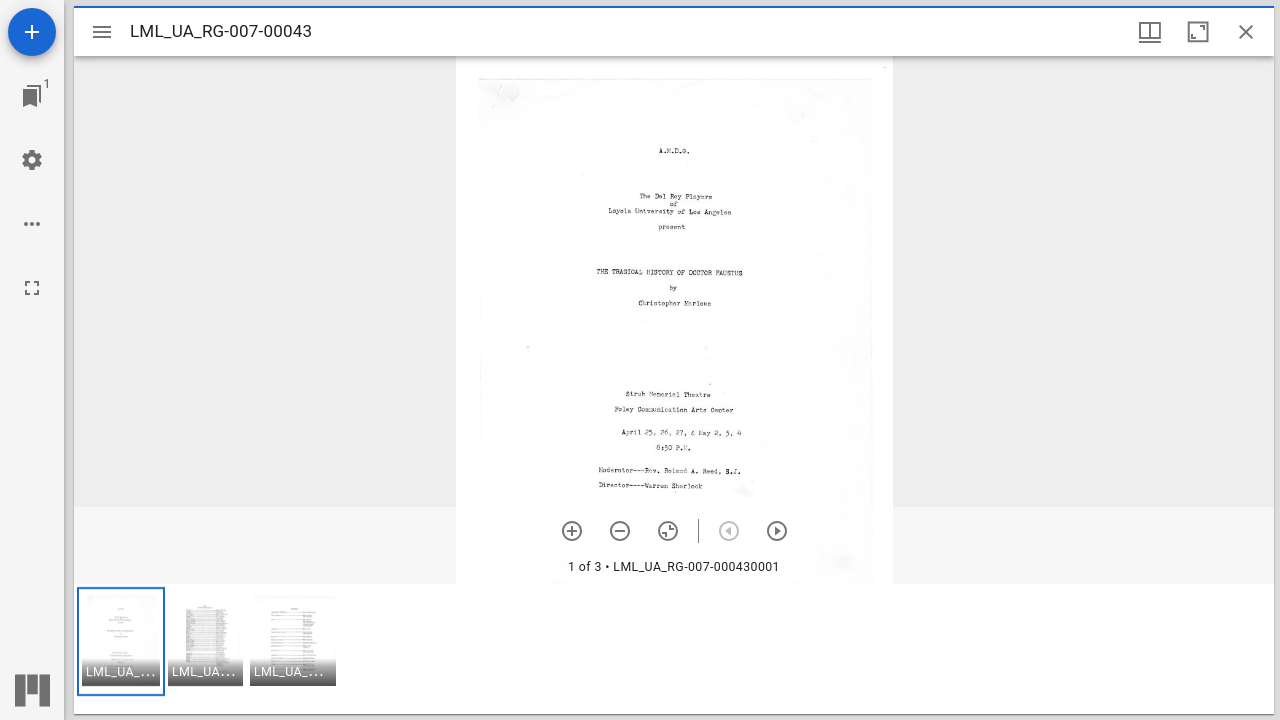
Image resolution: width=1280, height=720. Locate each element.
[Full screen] (32, 288)
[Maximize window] (1198, 32)
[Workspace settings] (32, 160)
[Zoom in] (572, 531)
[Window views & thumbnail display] (1150, 32)
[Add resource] (32, 32)
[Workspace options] (32, 224)
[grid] (674, 649)
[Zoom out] (620, 531)
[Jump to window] (32, 96)
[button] (121, 641)
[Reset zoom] (668, 531)
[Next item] (777, 531)
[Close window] (1246, 32)
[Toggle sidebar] (102, 32)
